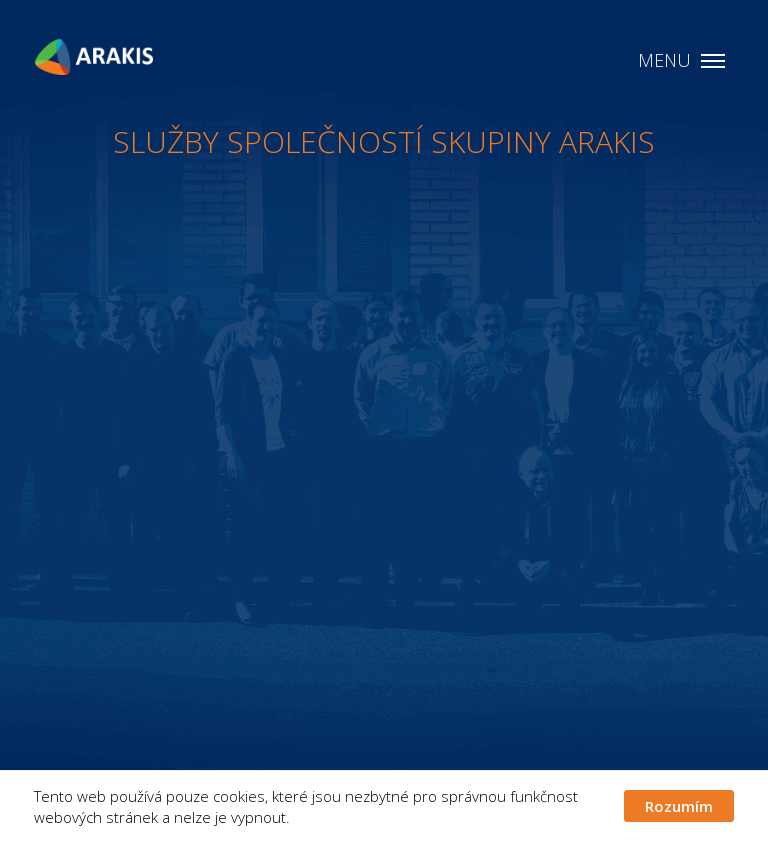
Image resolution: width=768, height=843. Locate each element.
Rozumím (679, 806)
